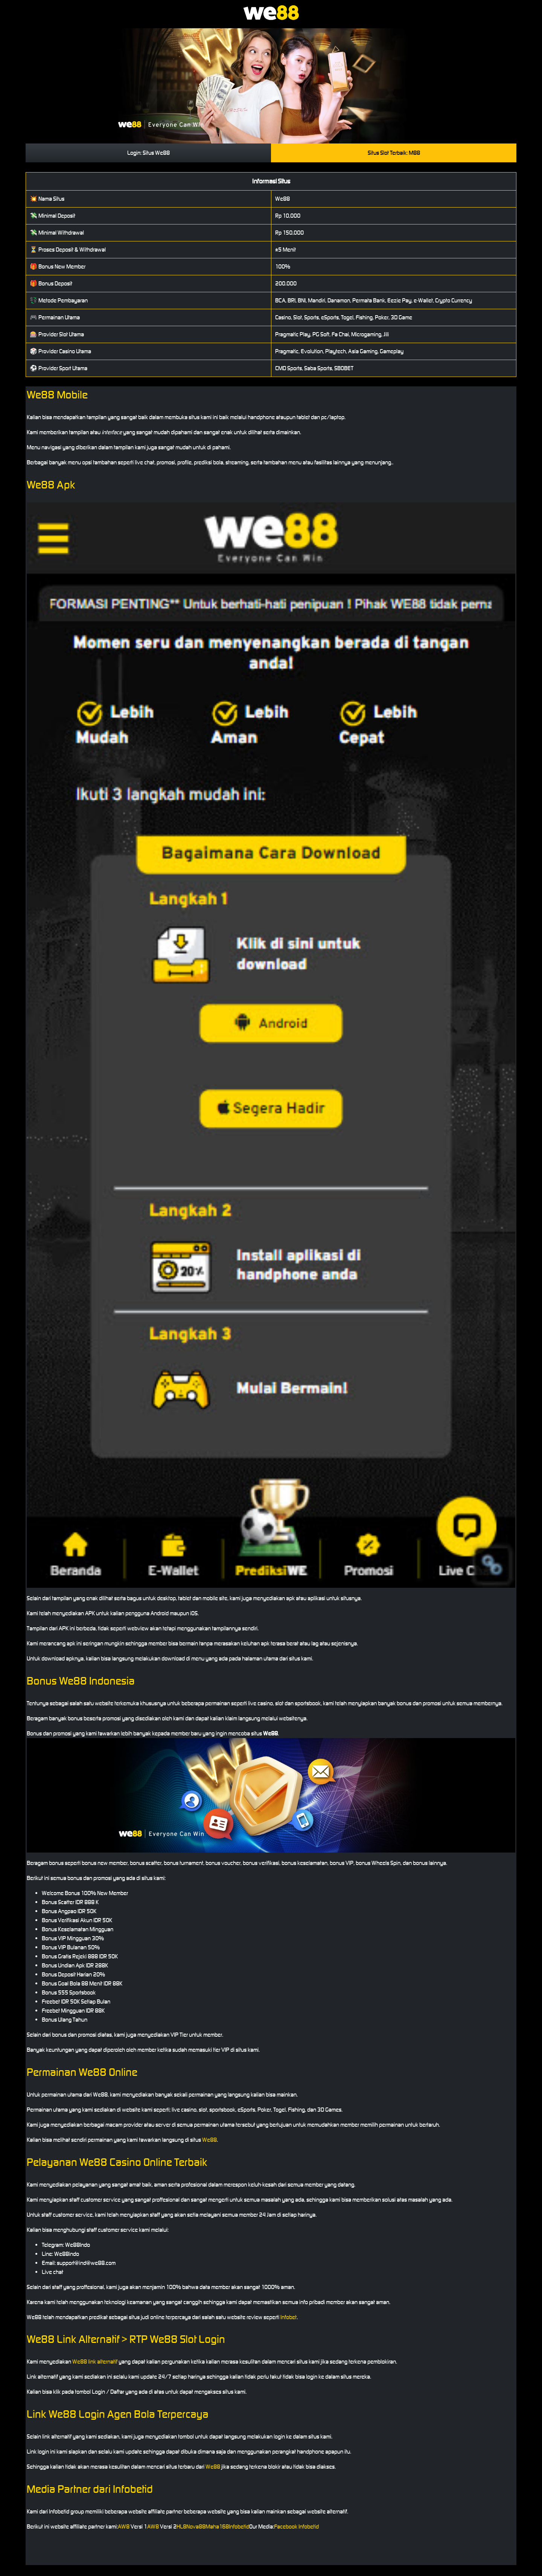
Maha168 (217, 2526)
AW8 (123, 2526)
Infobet (288, 2317)
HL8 (181, 2526)
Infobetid (239, 2526)
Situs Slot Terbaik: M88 (394, 152)
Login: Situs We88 (148, 152)
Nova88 (196, 2526)
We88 (209, 2139)
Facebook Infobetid (296, 2526)
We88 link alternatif (94, 2361)
